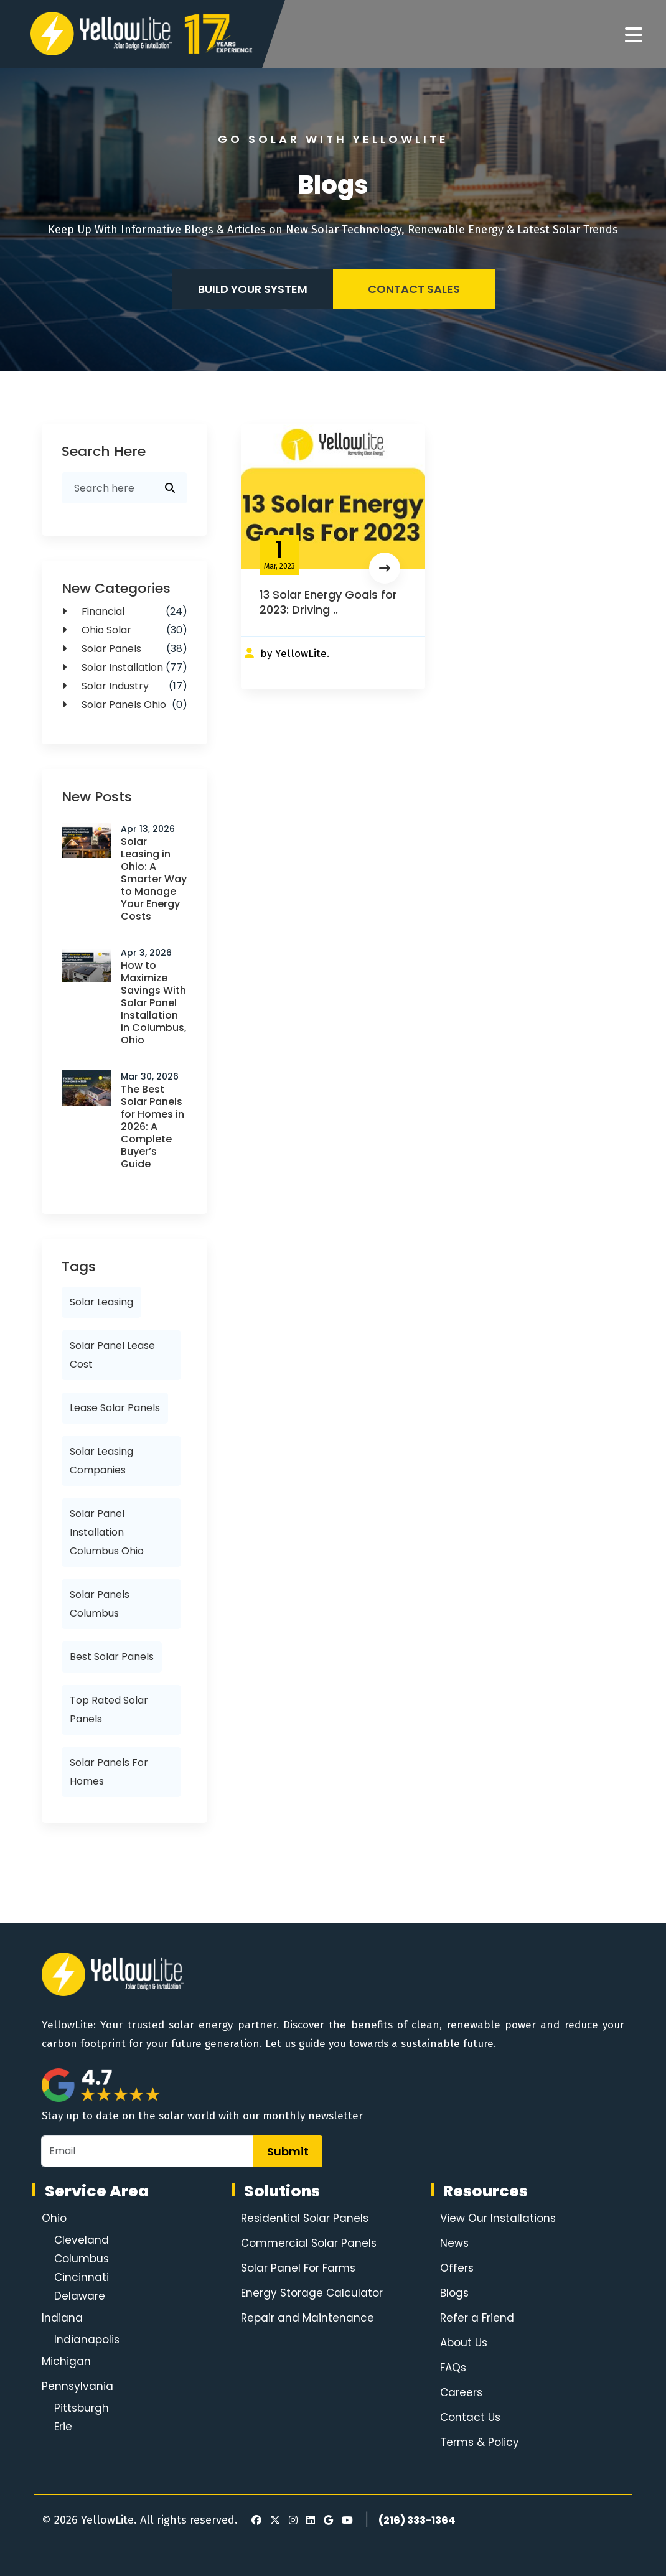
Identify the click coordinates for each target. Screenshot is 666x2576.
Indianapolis (87, 2339)
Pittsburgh (81, 2408)
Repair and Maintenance (307, 2317)
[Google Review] (326, 2520)
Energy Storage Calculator (312, 2292)
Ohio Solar (124, 630)
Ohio (54, 2218)
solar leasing (101, 1302)
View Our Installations (498, 2218)
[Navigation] (633, 35)
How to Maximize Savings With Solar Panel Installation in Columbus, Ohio (154, 1002)
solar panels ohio (124, 705)
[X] (273, 2520)
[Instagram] (291, 2520)
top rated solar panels (109, 1709)
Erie (63, 2426)
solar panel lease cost (112, 1354)
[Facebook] (253, 2520)
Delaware (79, 2296)
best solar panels (112, 1657)
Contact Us (470, 2417)
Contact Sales (414, 289)
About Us (463, 2342)
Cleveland (81, 2240)
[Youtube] (345, 2520)
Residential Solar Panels (304, 2218)
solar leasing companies (101, 1460)
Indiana (62, 2317)
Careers (461, 2392)
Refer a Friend (477, 2317)
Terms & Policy (479, 2442)
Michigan (66, 2361)
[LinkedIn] (308, 2520)
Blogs (454, 2292)
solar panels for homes (109, 1771)
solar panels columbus (99, 1603)
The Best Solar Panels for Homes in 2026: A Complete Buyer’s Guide (152, 1126)
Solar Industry (124, 686)
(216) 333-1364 (417, 2520)
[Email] (147, 2151)
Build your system (252, 289)
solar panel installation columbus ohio (107, 1532)
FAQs (453, 2367)
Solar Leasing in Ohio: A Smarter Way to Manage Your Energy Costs (154, 878)
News (454, 2243)
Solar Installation (124, 667)
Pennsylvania (77, 2386)
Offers (457, 2268)
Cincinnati (81, 2277)
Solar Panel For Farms (298, 2268)
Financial (124, 611)
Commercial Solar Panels (309, 2243)
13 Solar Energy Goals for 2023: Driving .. (328, 602)
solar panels (124, 649)
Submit (288, 2151)
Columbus (81, 2258)
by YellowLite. (294, 653)
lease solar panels (115, 1408)
